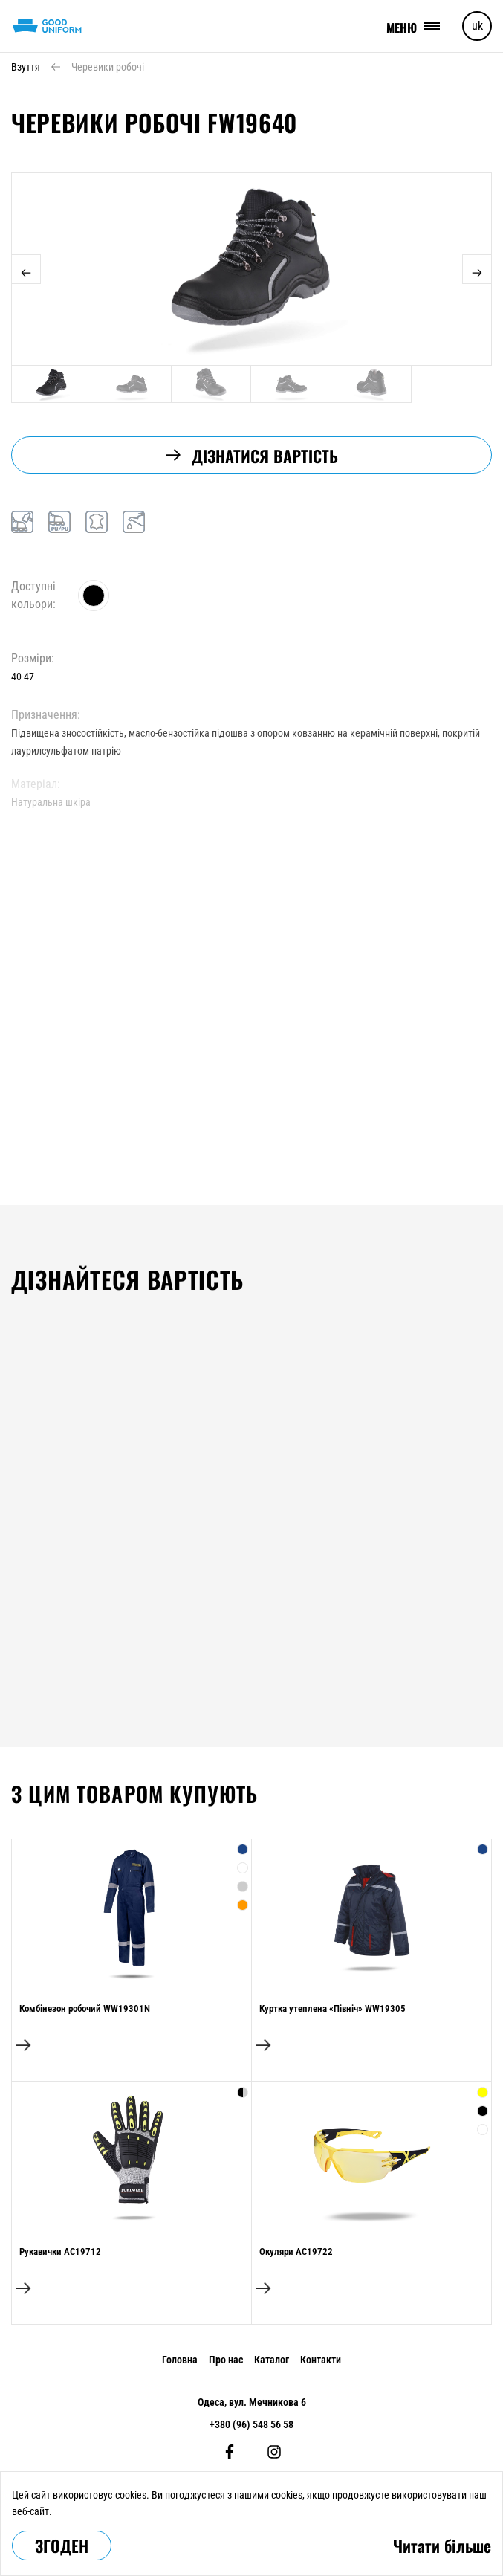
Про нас (226, 2359)
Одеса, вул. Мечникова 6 (252, 2402)
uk (477, 26)
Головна (180, 2359)
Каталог (271, 2359)
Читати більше (442, 2545)
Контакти (320, 2359)
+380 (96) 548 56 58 (251, 2424)
